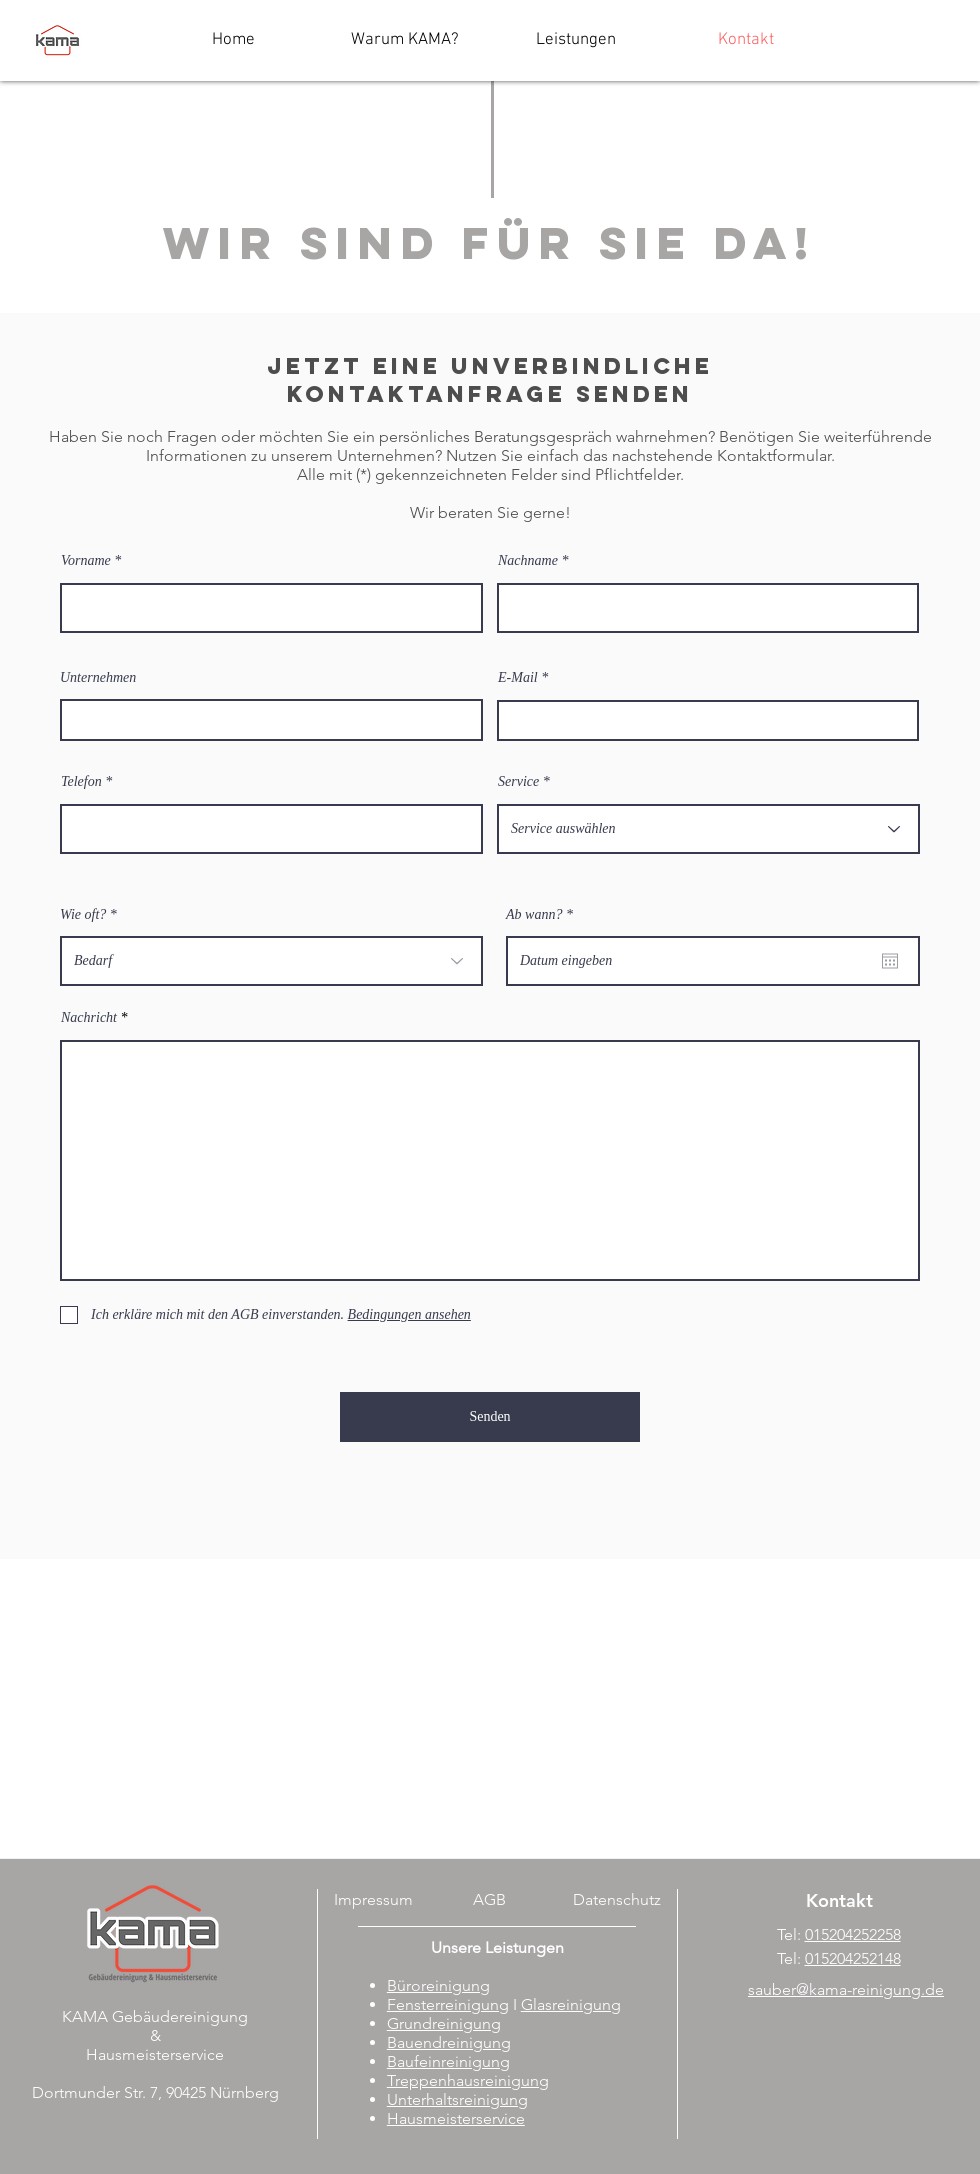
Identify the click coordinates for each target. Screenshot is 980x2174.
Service (518, 782)
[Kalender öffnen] (890, 961)
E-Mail (518, 678)
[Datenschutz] (616, 1900)
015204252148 (853, 1958)
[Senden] (490, 1417)
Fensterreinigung (448, 2004)
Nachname (528, 561)
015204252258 (853, 1934)
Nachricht (89, 1018)
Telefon (81, 782)
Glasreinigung (571, 2004)
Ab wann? (542, 915)
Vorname (86, 561)
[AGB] (489, 1900)
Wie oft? (83, 915)
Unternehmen (98, 678)
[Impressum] (373, 1900)
